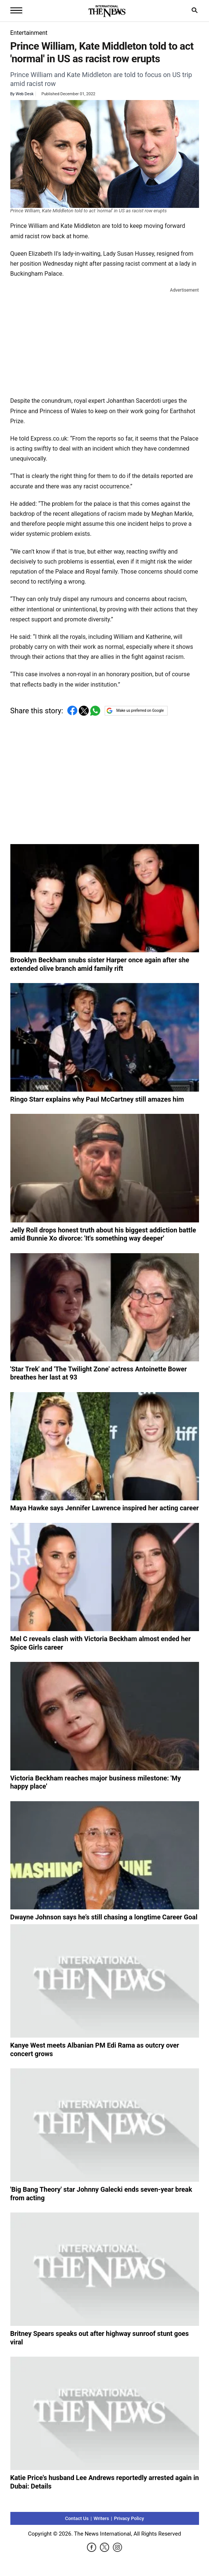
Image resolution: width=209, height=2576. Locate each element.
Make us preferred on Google (135, 711)
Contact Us (77, 2518)
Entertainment (29, 32)
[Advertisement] (104, 340)
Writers (101, 2518)
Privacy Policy (129, 2518)
